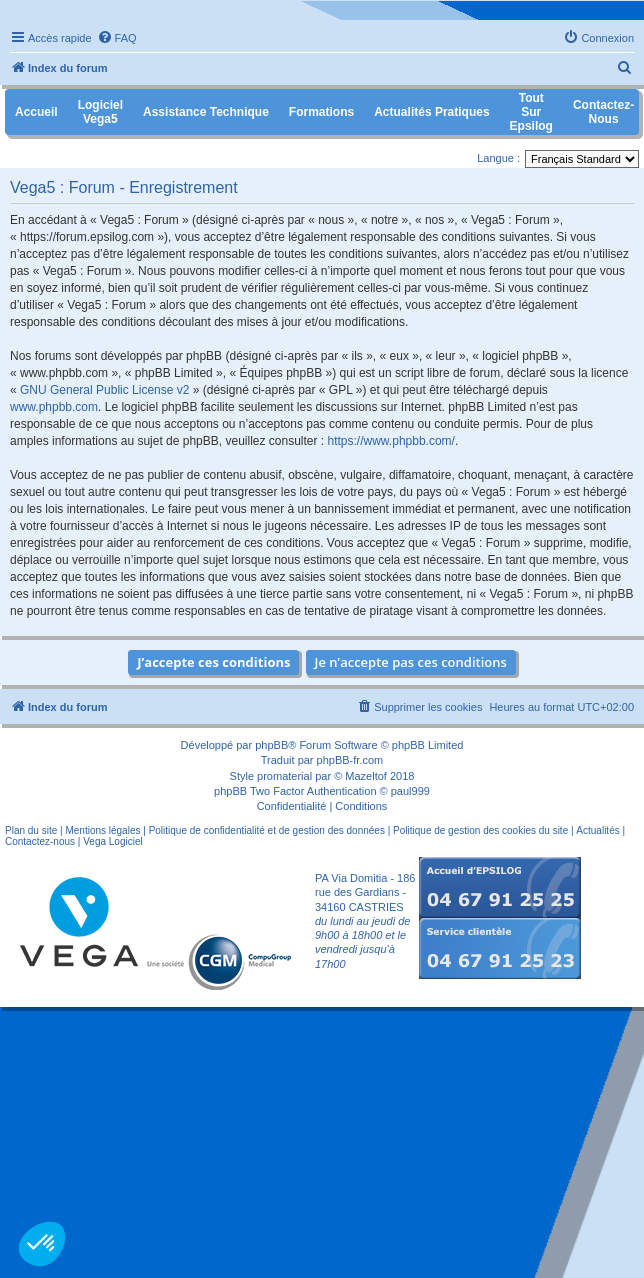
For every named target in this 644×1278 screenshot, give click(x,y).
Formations (321, 112)
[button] (42, 1244)
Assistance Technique (206, 112)
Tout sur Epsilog (531, 112)
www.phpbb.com (54, 407)
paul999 (410, 791)
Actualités (597, 830)
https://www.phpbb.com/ (391, 441)
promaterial (284, 776)
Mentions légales (102, 830)
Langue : (498, 158)
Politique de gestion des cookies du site (480, 830)
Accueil (36, 112)
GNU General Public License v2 (104, 390)
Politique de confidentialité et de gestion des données (267, 830)
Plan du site (31, 830)
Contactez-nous (40, 841)
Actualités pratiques (431, 112)
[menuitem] (117, 38)
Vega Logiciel (113, 841)
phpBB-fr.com (350, 760)
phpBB (271, 745)
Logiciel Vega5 (100, 112)
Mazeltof (366, 776)
